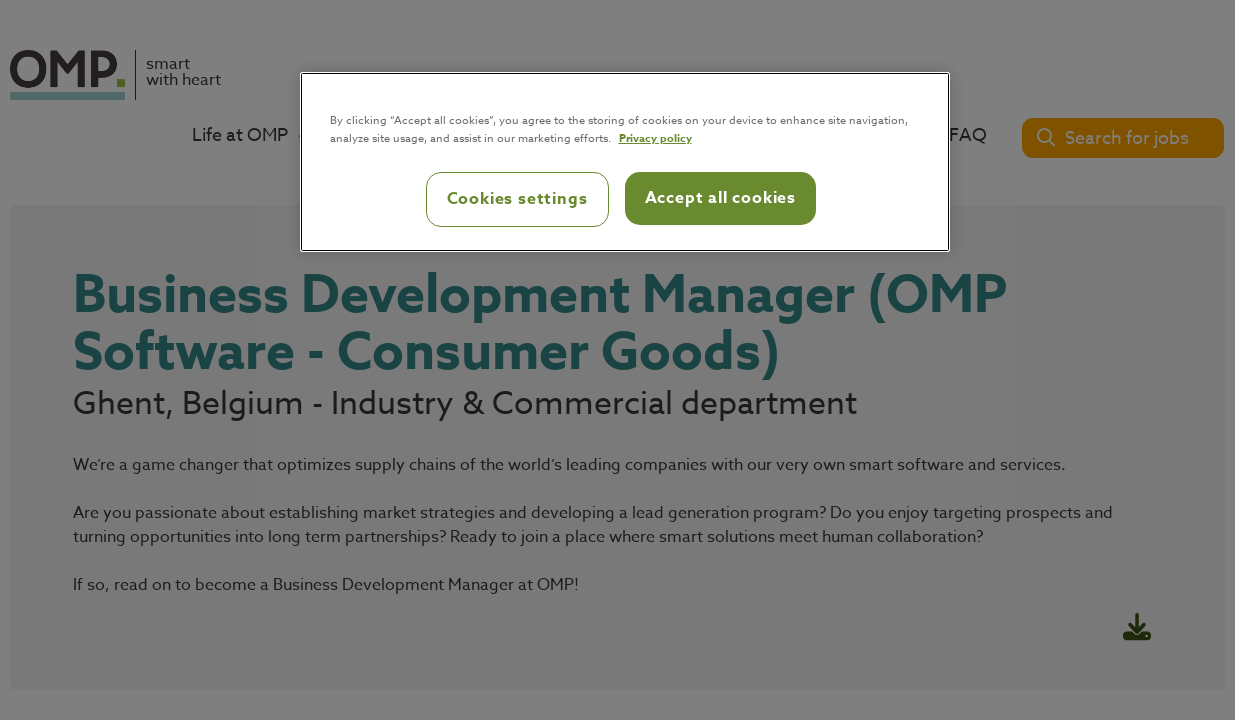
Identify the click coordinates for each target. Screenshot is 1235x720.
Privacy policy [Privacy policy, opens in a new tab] (655, 137)
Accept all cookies (720, 198)
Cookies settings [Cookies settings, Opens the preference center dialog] (517, 199)
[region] (625, 162)
